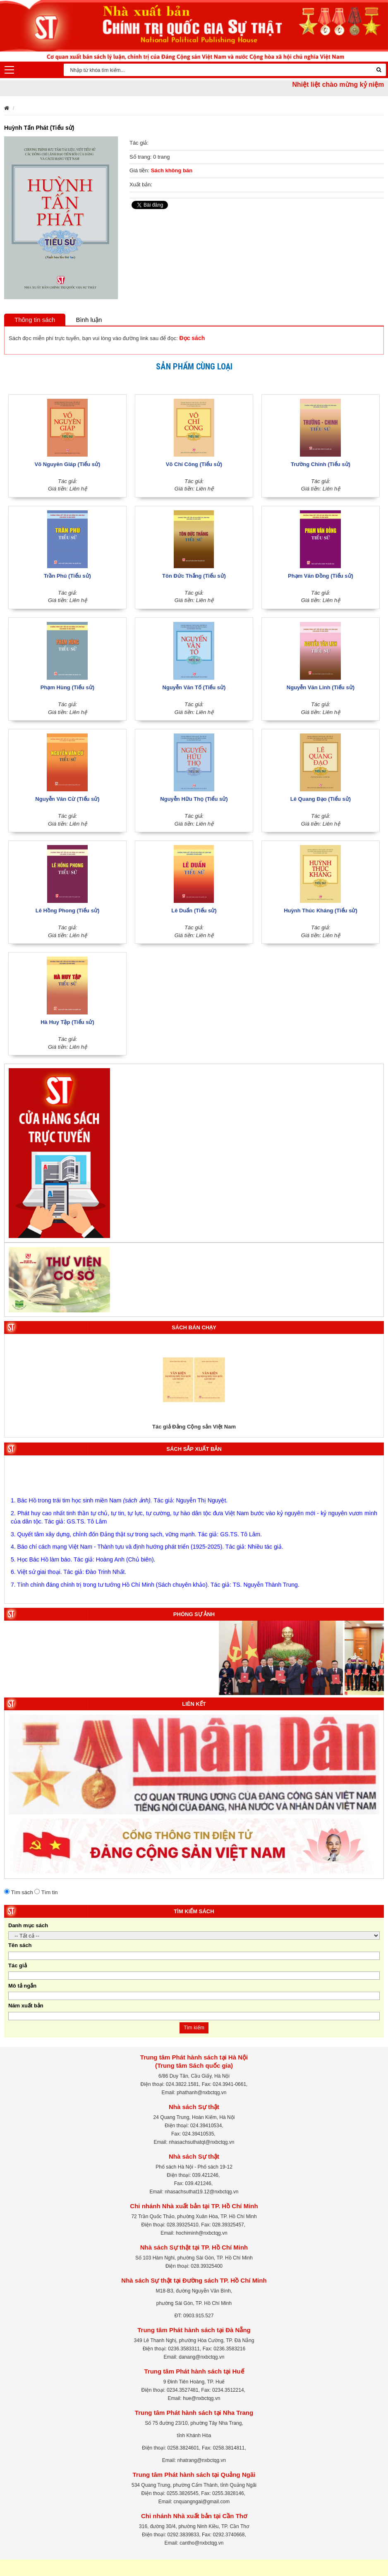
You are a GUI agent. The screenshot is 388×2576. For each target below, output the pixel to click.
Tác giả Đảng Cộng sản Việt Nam (194, 1427)
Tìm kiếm (194, 2028)
